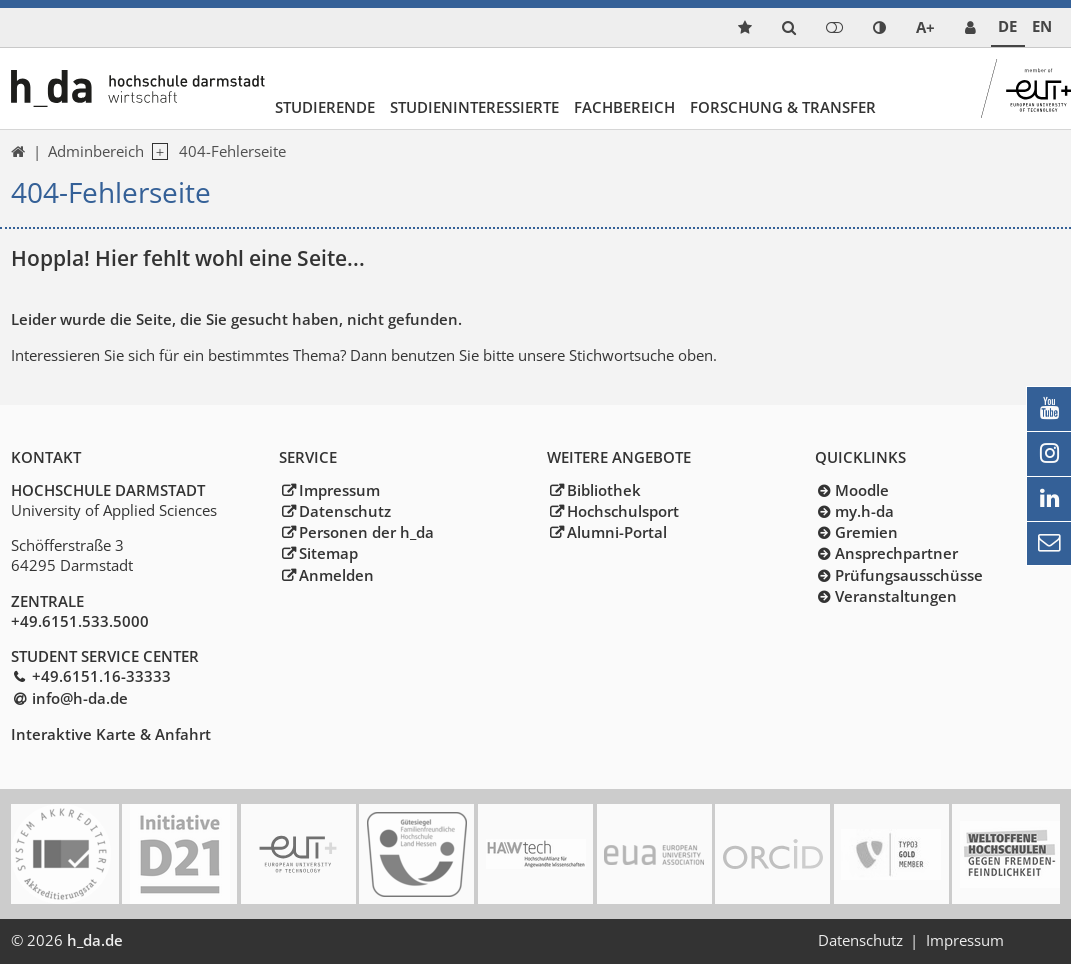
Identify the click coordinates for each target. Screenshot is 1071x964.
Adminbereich (96, 151)
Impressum (339, 490)
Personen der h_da (366, 532)
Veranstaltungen (896, 596)
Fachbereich (624, 107)
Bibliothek (604, 490)
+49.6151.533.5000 (80, 621)
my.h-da (864, 511)
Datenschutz (345, 511)
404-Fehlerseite (232, 151)
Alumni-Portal (617, 532)
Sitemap (328, 553)
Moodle (862, 490)
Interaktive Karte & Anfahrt (111, 734)
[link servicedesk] (970, 27)
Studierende (325, 107)
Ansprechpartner (896, 553)
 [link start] (18, 151)
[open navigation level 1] (156, 152)
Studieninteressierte (474, 107)
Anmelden (336, 575)
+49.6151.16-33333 (101, 676)
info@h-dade (80, 698)
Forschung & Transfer (783, 107)
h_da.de (95, 940)
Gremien (866, 532)
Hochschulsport (623, 511)
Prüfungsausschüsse (909, 575)
